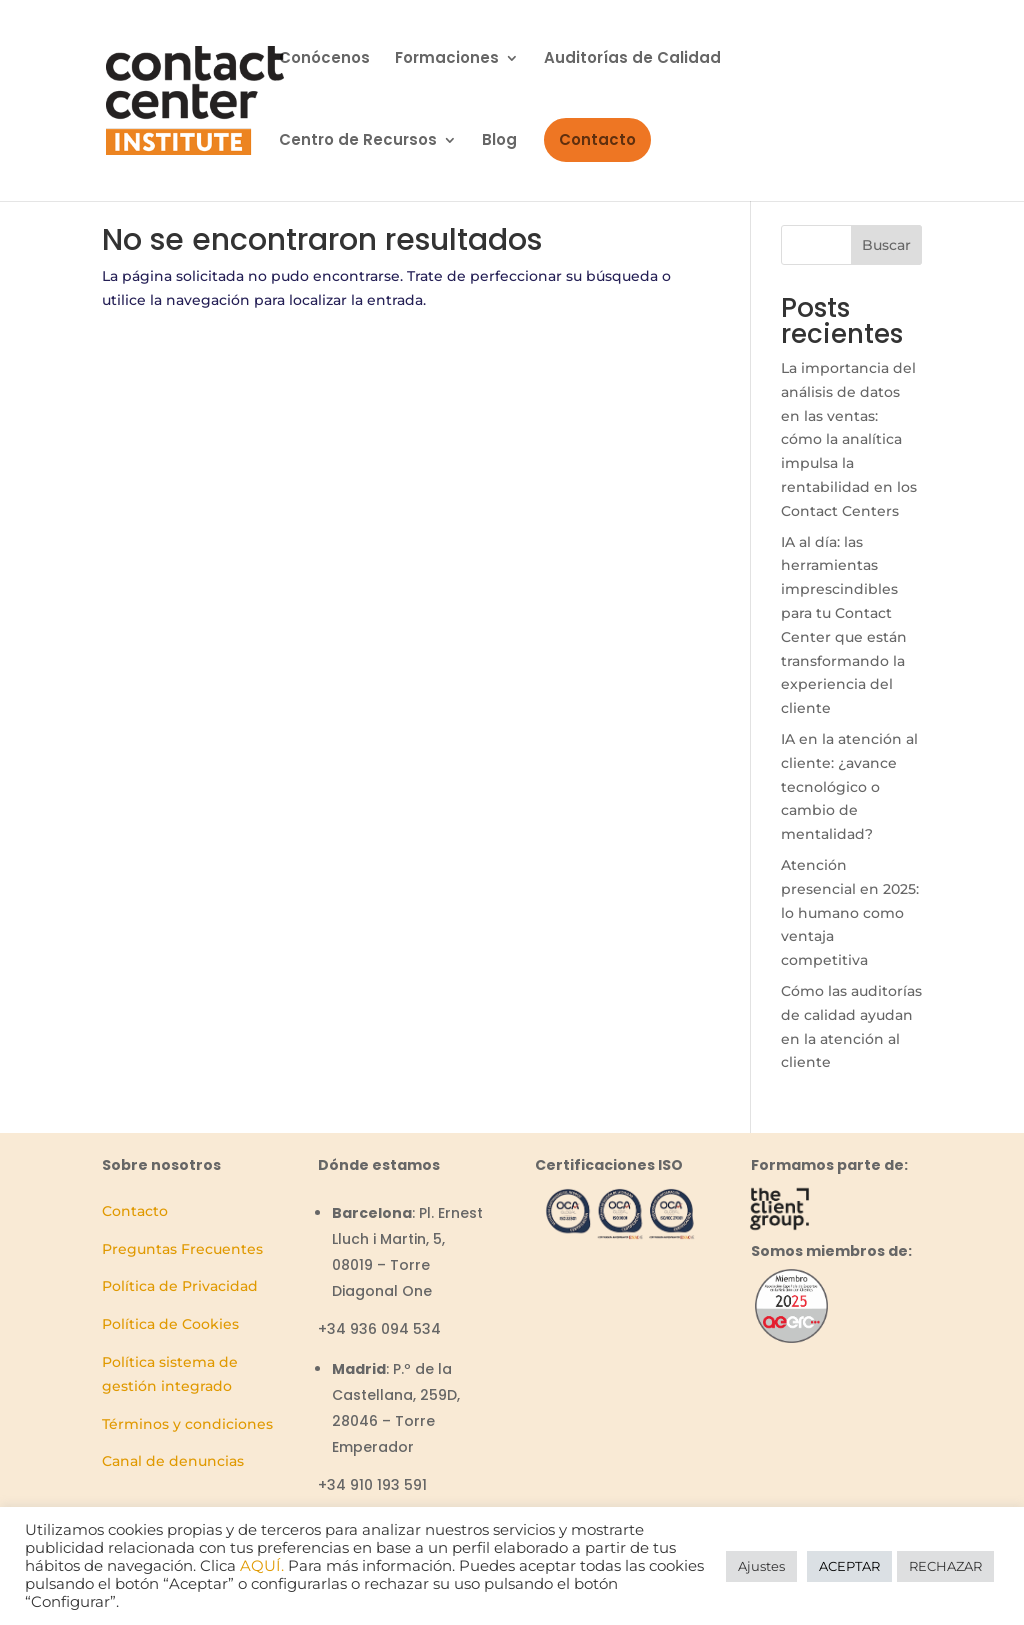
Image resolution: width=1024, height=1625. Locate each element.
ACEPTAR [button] (849, 1566)
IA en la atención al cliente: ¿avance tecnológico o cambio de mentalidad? (849, 786)
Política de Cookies (170, 1324)
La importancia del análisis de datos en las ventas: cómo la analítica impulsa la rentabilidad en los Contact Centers (849, 439)
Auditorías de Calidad (632, 59)
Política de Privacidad (180, 1286)
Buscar (886, 245)
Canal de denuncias (173, 1461)
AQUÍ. (262, 1566)
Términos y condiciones (187, 1424)
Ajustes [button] (761, 1566)
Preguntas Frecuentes (182, 1249)
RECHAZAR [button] (945, 1566)
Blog (499, 141)
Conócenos (324, 59)
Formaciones (447, 59)
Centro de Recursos (358, 141)
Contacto (597, 139)
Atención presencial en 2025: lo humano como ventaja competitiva (850, 912)
